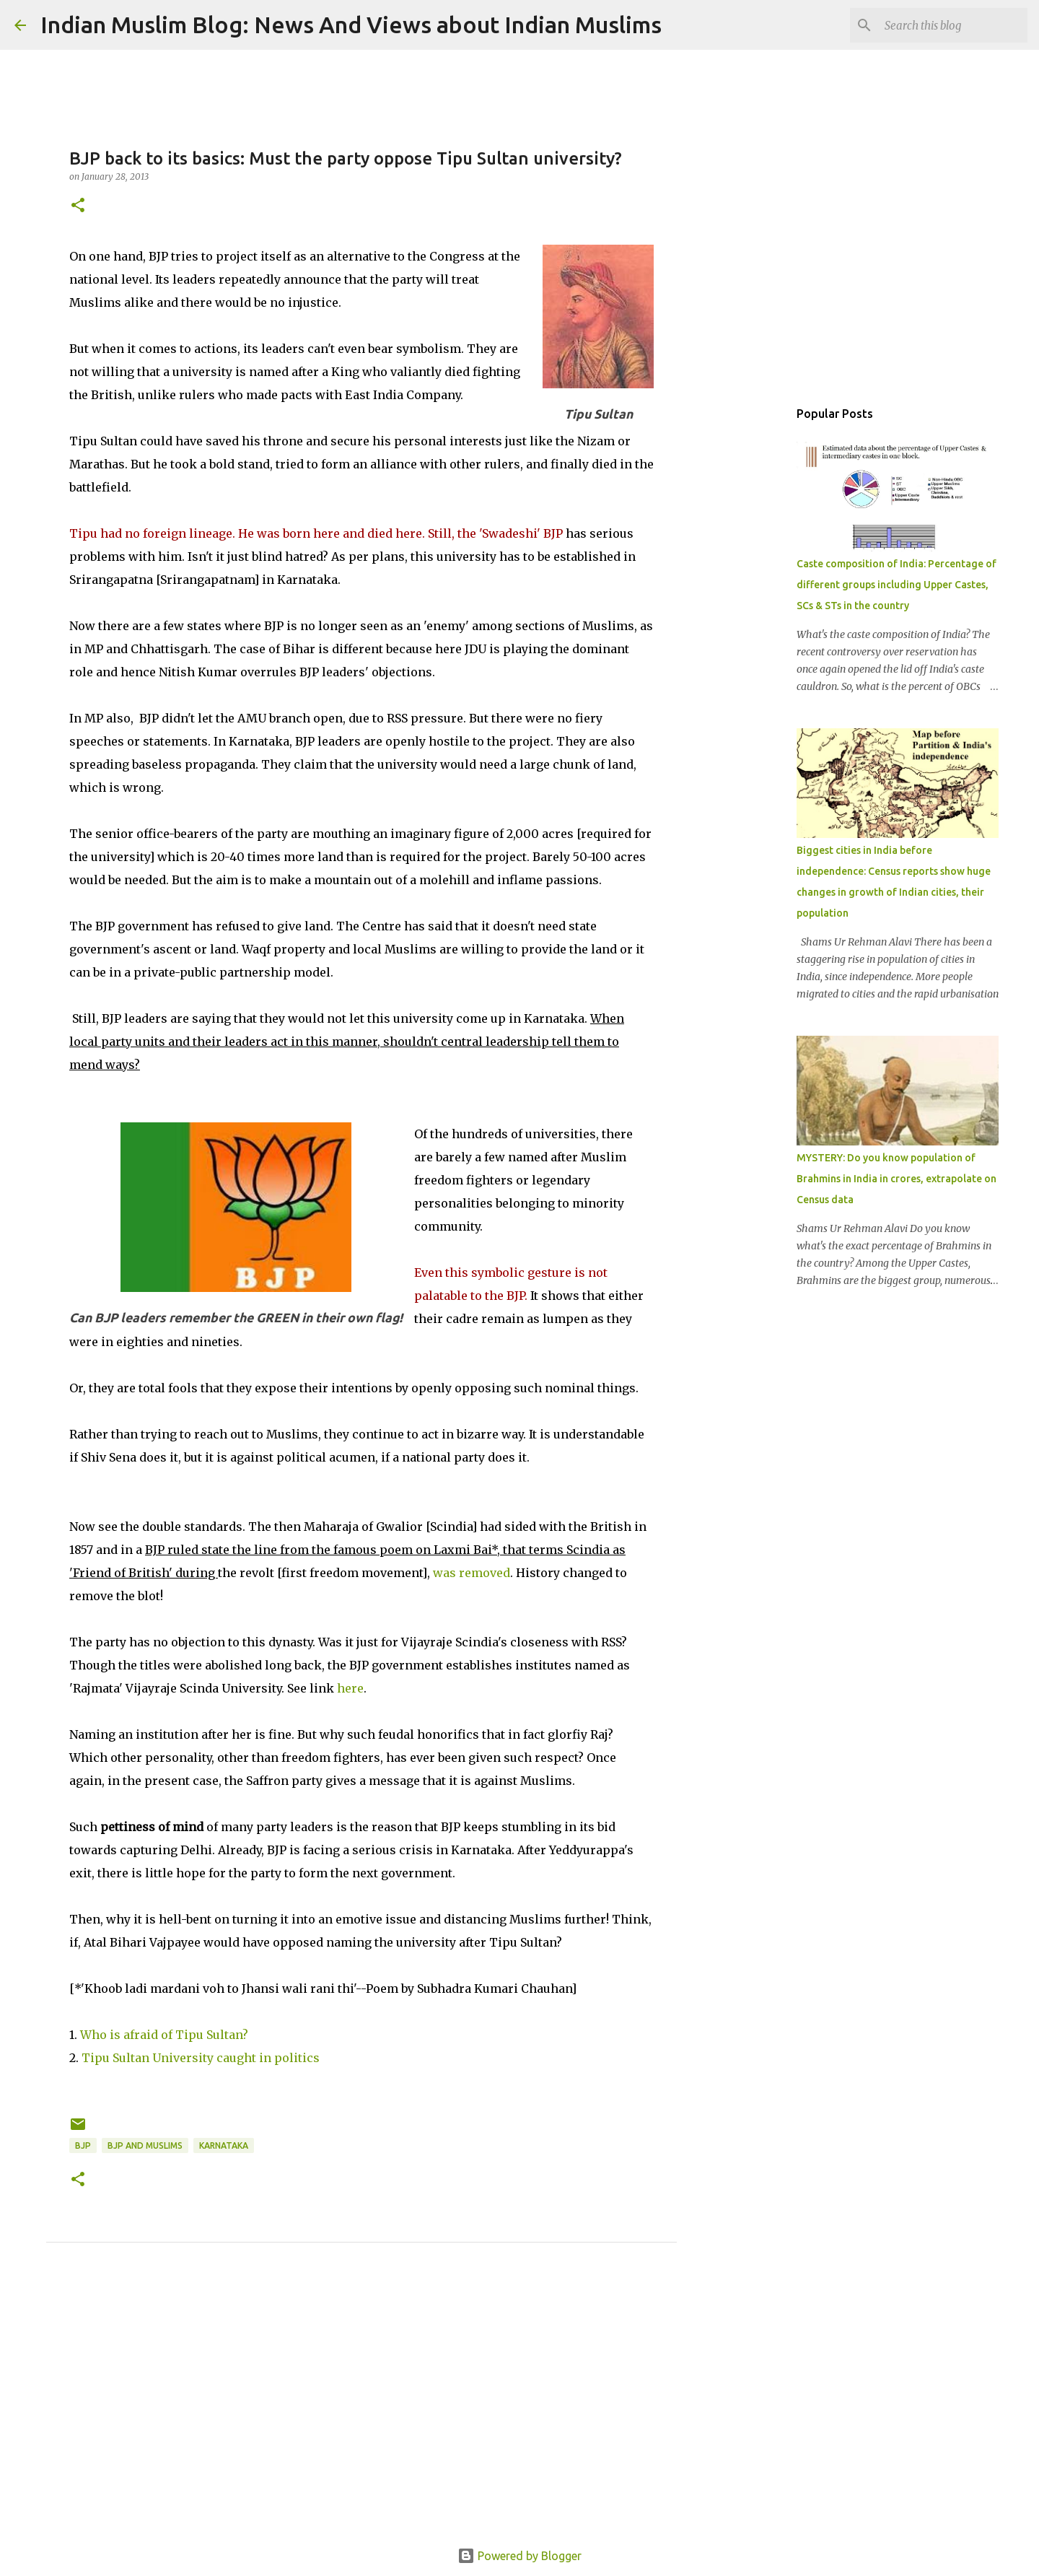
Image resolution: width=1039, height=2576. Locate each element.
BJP (83, 2145)
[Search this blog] (951, 25)
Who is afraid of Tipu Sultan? (164, 2034)
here (350, 1688)
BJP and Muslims (145, 2145)
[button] (78, 206)
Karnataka (223, 2145)
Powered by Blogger (519, 2555)
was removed (471, 1573)
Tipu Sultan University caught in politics (201, 2058)
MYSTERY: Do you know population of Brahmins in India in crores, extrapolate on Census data (896, 1178)
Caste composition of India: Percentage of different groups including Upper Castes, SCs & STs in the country (896, 584)
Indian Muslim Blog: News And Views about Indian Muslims (351, 25)
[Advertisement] (361, 2411)
